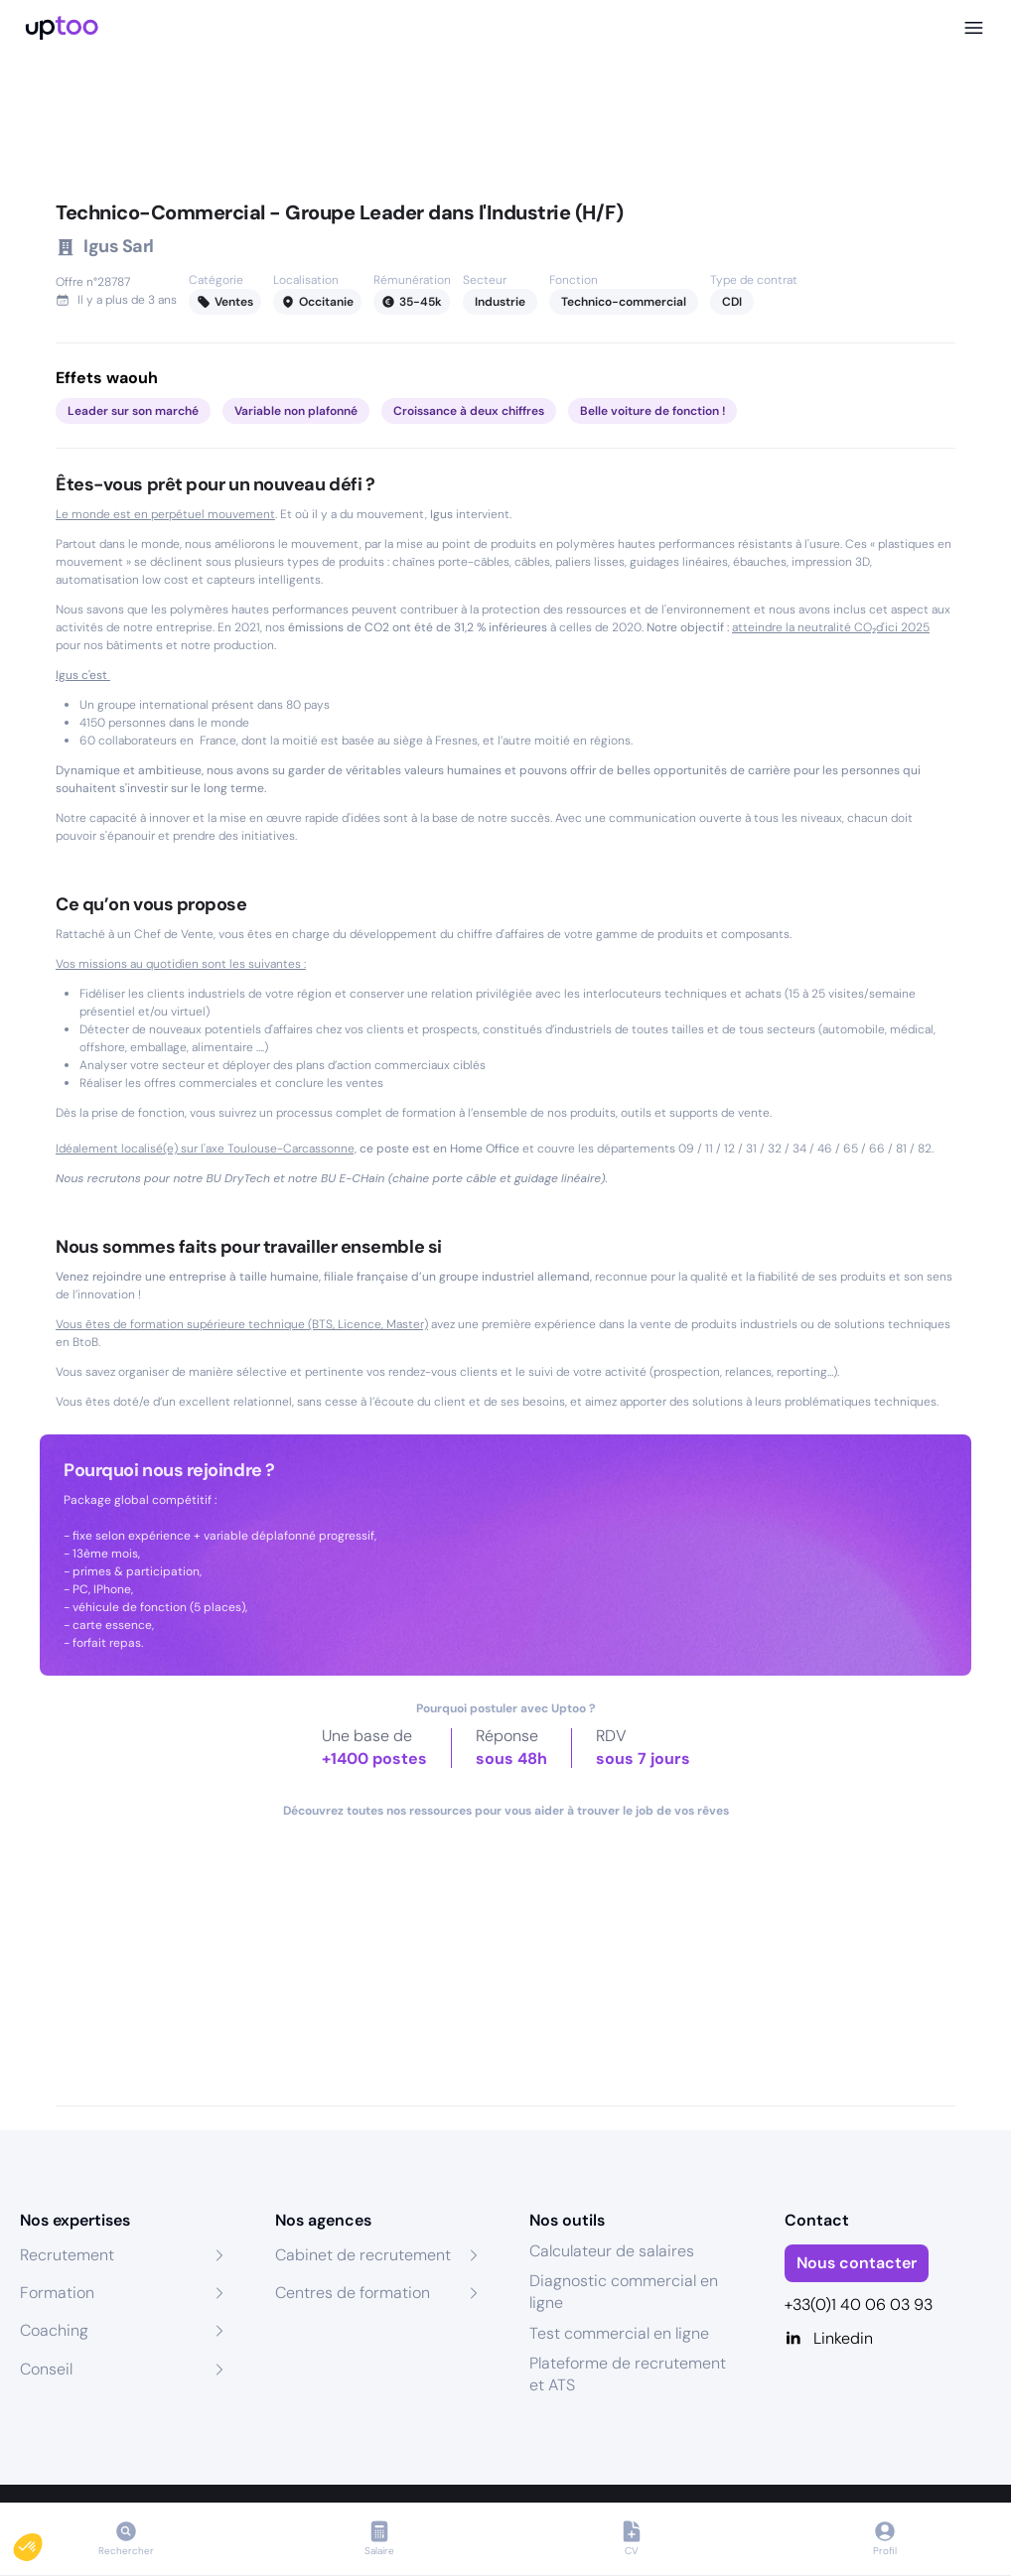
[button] (42, 2542)
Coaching (54, 2330)
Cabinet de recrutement (363, 2254)
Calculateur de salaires (611, 2250)
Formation (57, 2292)
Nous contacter (856, 2262)
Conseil (46, 2369)
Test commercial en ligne (619, 2333)
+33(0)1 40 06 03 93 (859, 2304)
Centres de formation (352, 2292)
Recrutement (67, 2254)
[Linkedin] (888, 2339)
